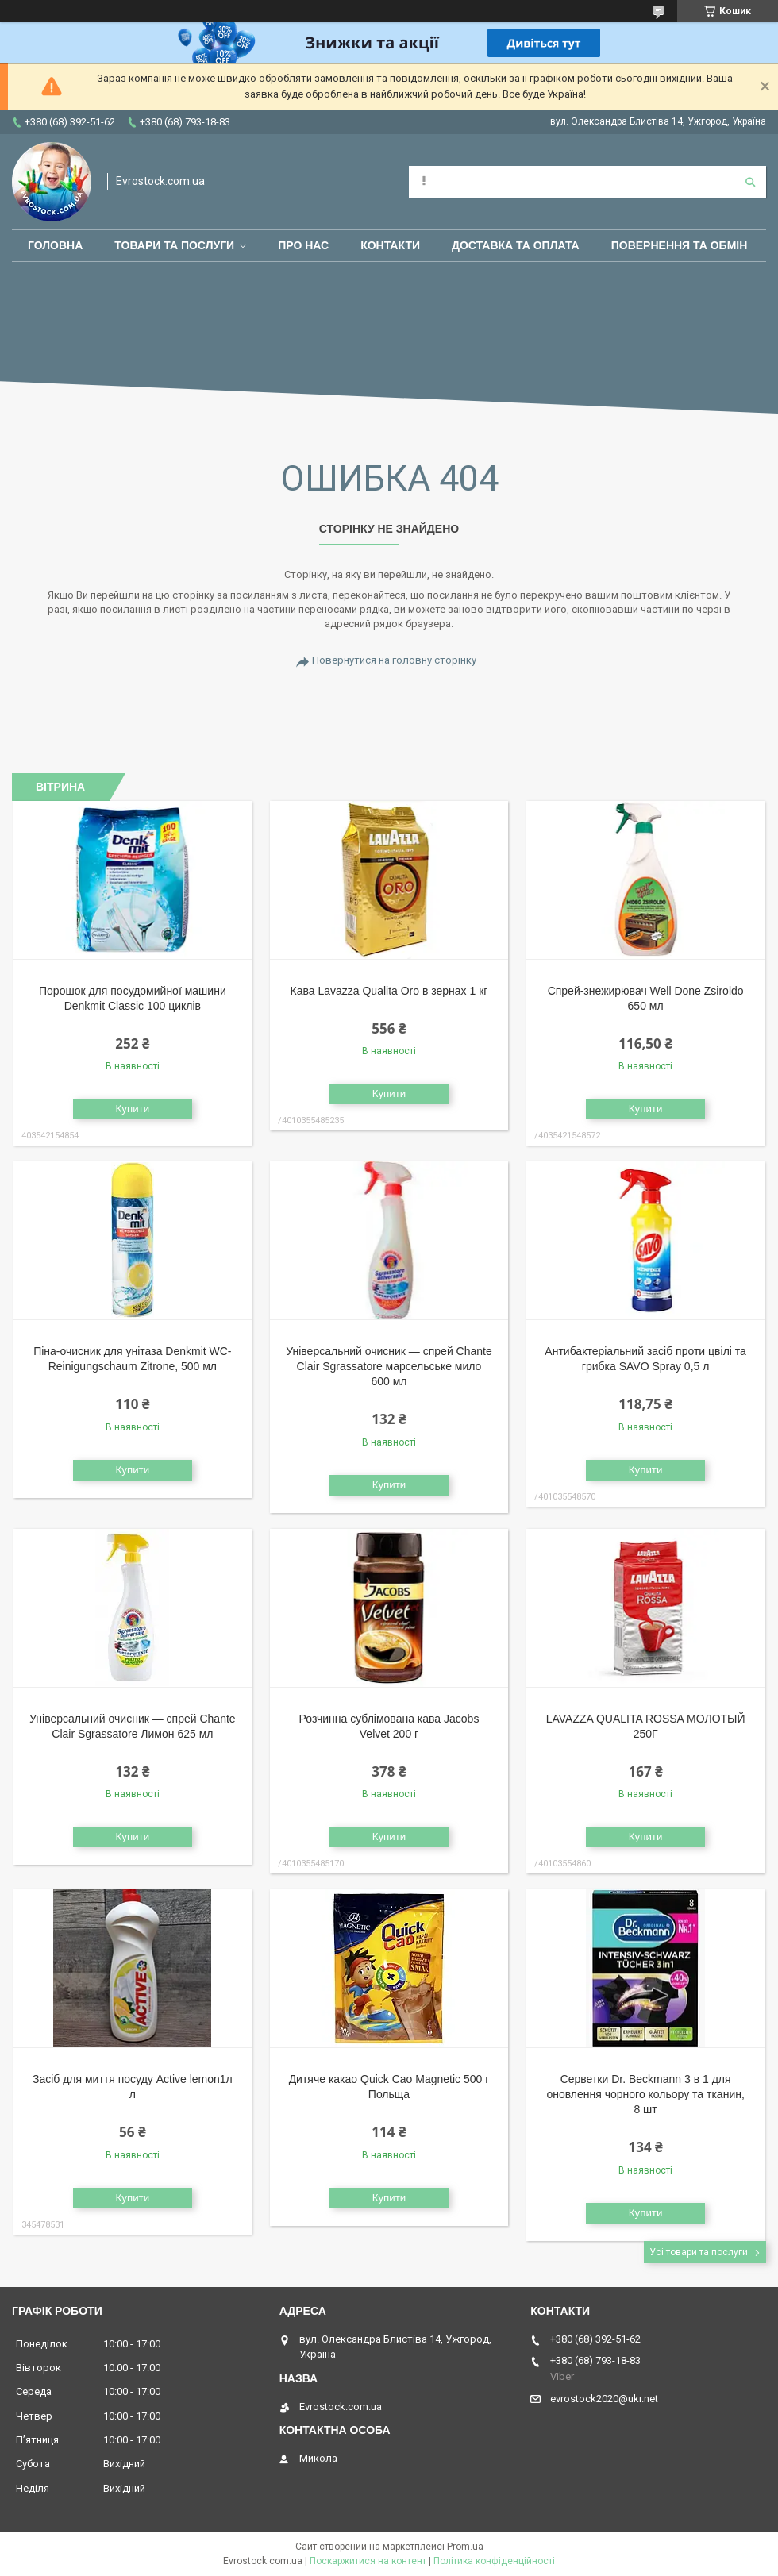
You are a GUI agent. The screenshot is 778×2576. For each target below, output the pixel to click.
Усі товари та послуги (698, 2252)
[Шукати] (750, 182)
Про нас (303, 245)
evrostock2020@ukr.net (604, 2399)
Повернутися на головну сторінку (394, 660)
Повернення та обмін (679, 245)
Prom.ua (465, 2546)
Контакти (390, 245)
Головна (55, 245)
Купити (133, 1109)
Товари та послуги (174, 245)
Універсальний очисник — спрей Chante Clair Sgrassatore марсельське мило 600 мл (389, 1366)
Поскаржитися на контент (368, 2560)
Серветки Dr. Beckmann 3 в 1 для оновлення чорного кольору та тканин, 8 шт (645, 2094)
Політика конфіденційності (494, 2560)
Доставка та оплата (516, 245)
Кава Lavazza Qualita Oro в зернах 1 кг (389, 990)
